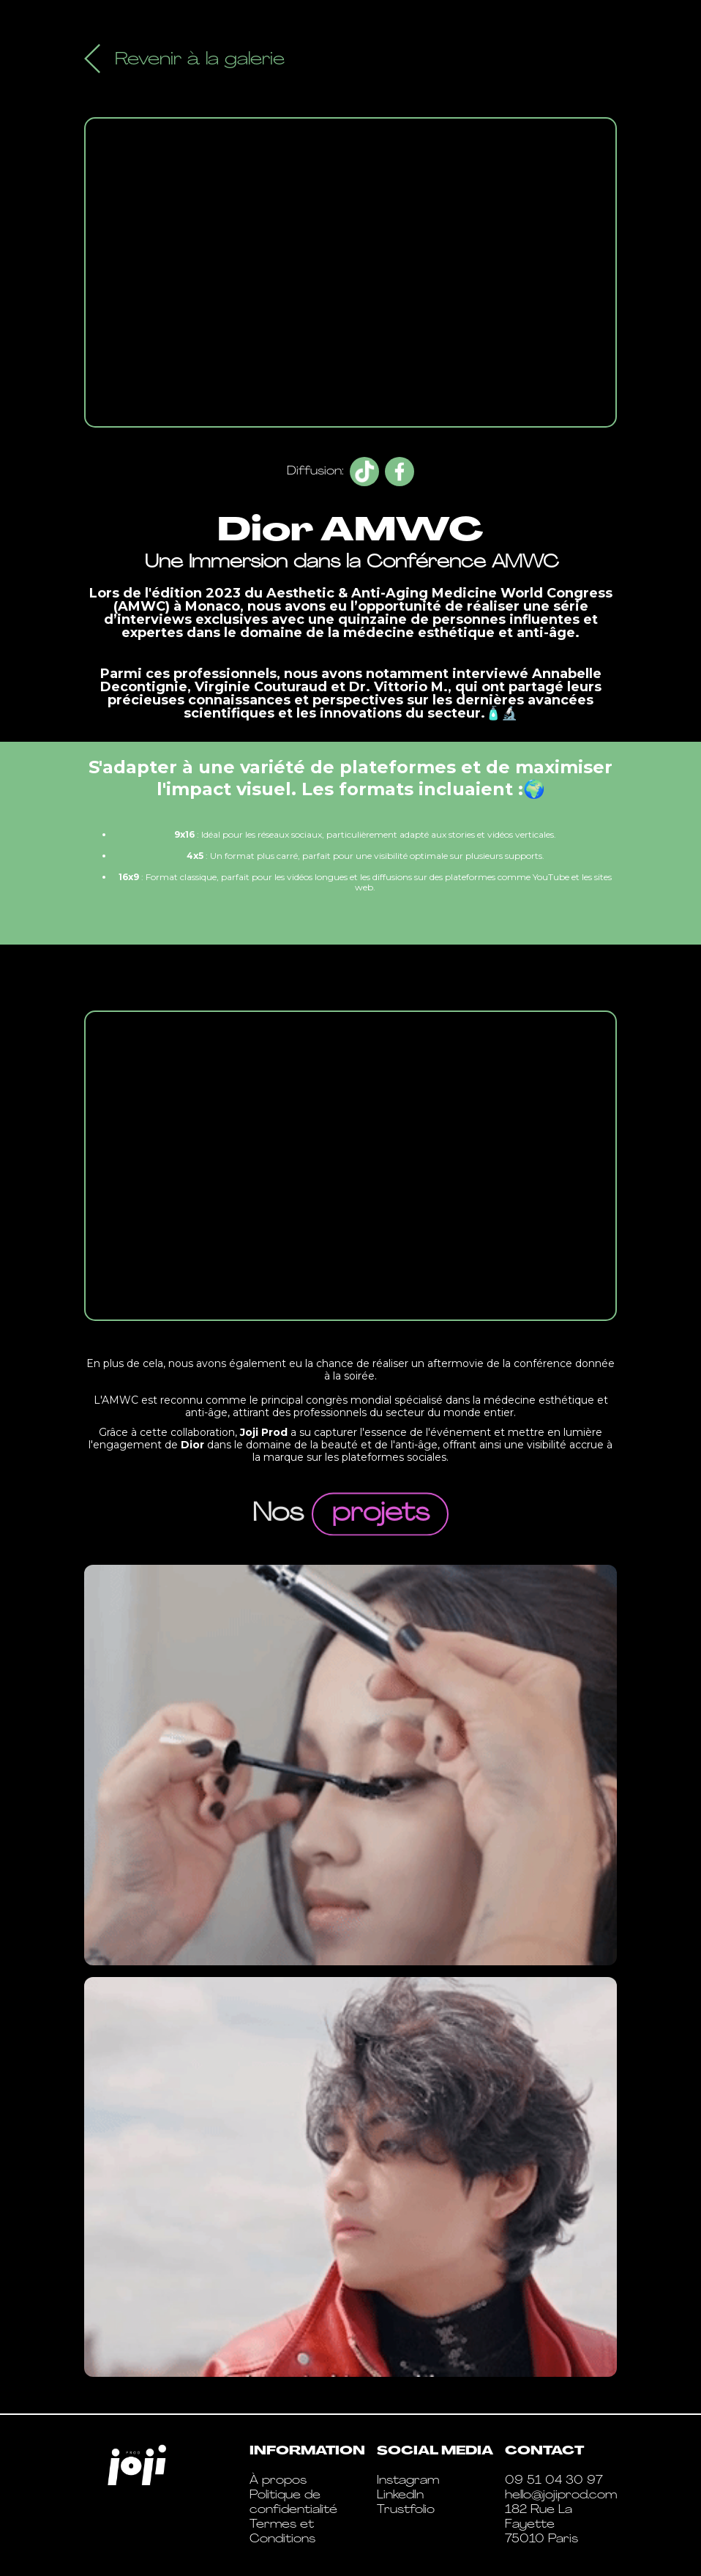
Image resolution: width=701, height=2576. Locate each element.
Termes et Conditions (282, 2532)
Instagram (408, 2481)
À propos (278, 2481)
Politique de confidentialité (293, 2503)
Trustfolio (406, 2510)
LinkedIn (400, 2495)
